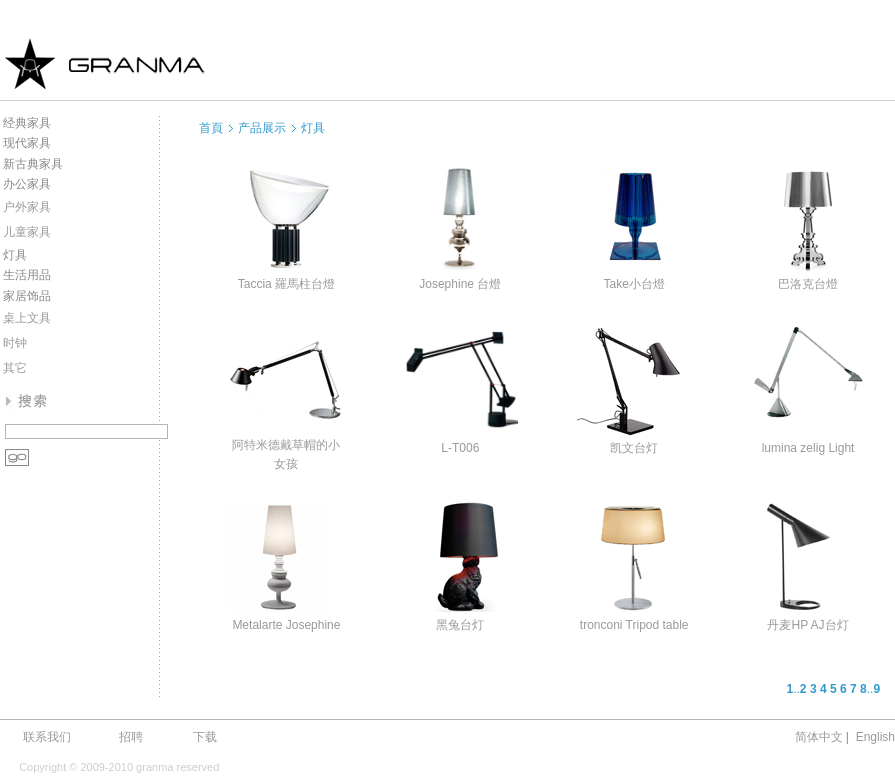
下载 (205, 737)
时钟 (15, 343)
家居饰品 (27, 296)
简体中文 (819, 737)
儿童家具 (27, 232)
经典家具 (27, 123)
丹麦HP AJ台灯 (807, 625)
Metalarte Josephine (286, 625)
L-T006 (460, 448)
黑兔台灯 (460, 625)
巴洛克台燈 (808, 284)
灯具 (15, 255)
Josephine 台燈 (460, 284)
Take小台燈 (633, 284)
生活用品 (27, 275)
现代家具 (27, 143)
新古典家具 (33, 164)
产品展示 (262, 128)
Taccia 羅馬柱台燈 (286, 284)
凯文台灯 (634, 448)
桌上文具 (27, 318)
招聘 (131, 737)
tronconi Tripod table (634, 625)
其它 (15, 368)
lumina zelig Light (808, 448)
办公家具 (27, 184)
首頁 (211, 128)
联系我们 (47, 737)
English (875, 737)
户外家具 (27, 207)
